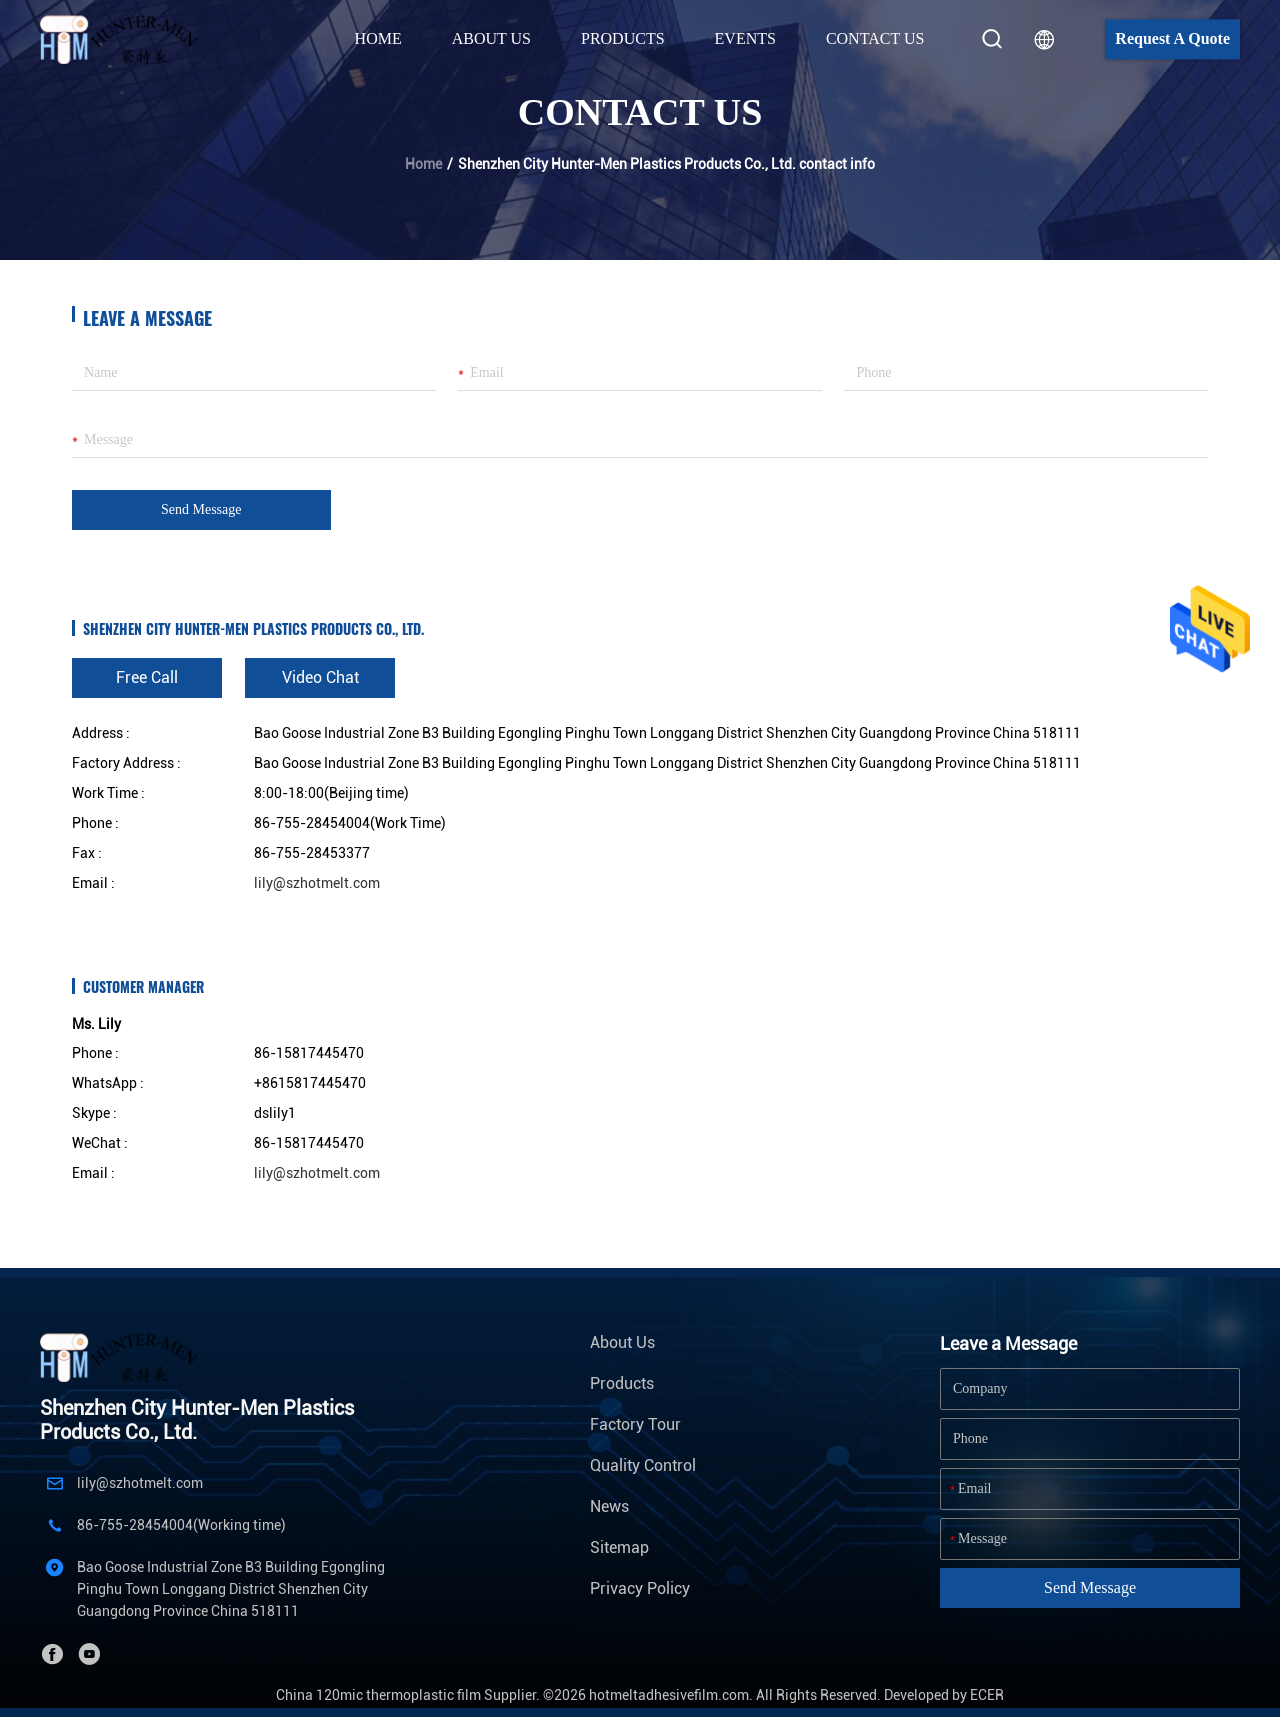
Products (622, 1383)
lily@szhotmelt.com (317, 883)
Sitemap (619, 1547)
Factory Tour (635, 1424)
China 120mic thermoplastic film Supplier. (409, 1695)
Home (378, 38)
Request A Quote (1172, 38)
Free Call (147, 677)
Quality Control (643, 1465)
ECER (987, 1695)
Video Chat (320, 677)
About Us (622, 1342)
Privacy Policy (640, 1588)
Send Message (201, 509)
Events (745, 38)
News (609, 1506)
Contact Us (875, 38)
